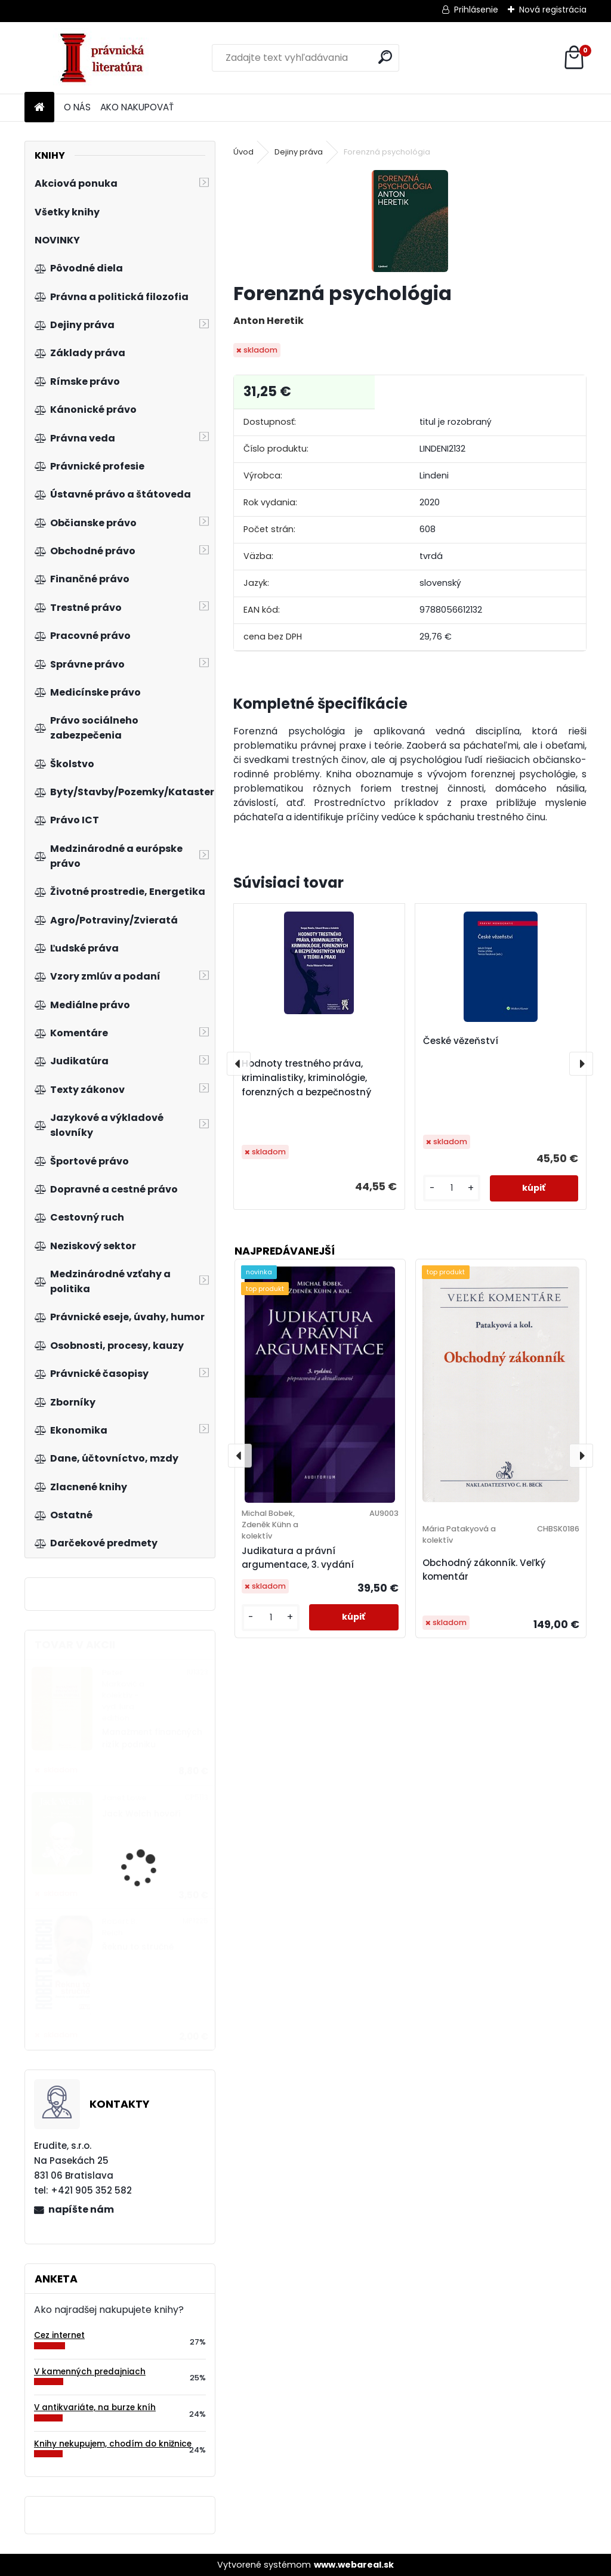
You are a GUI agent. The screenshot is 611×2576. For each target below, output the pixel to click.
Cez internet (59, 2335)
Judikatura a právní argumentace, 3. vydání (298, 1558)
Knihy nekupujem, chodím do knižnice (113, 2444)
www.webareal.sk (354, 2565)
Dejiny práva (298, 151)
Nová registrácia (553, 10)
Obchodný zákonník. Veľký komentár (483, 1569)
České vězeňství (460, 1040)
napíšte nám (81, 2209)
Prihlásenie (476, 10)
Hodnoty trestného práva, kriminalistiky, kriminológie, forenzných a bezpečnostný (306, 1077)
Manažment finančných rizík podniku (152, 1738)
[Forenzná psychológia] (410, 221)
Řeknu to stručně (138, 1947)
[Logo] (106, 58)
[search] (385, 57)
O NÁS (77, 107)
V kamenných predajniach (90, 2371)
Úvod (243, 151)
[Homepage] (39, 107)
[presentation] (239, 1064)
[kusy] (451, 1188)
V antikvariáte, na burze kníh (95, 2407)
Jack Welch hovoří (141, 1814)
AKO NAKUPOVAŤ (137, 107)
